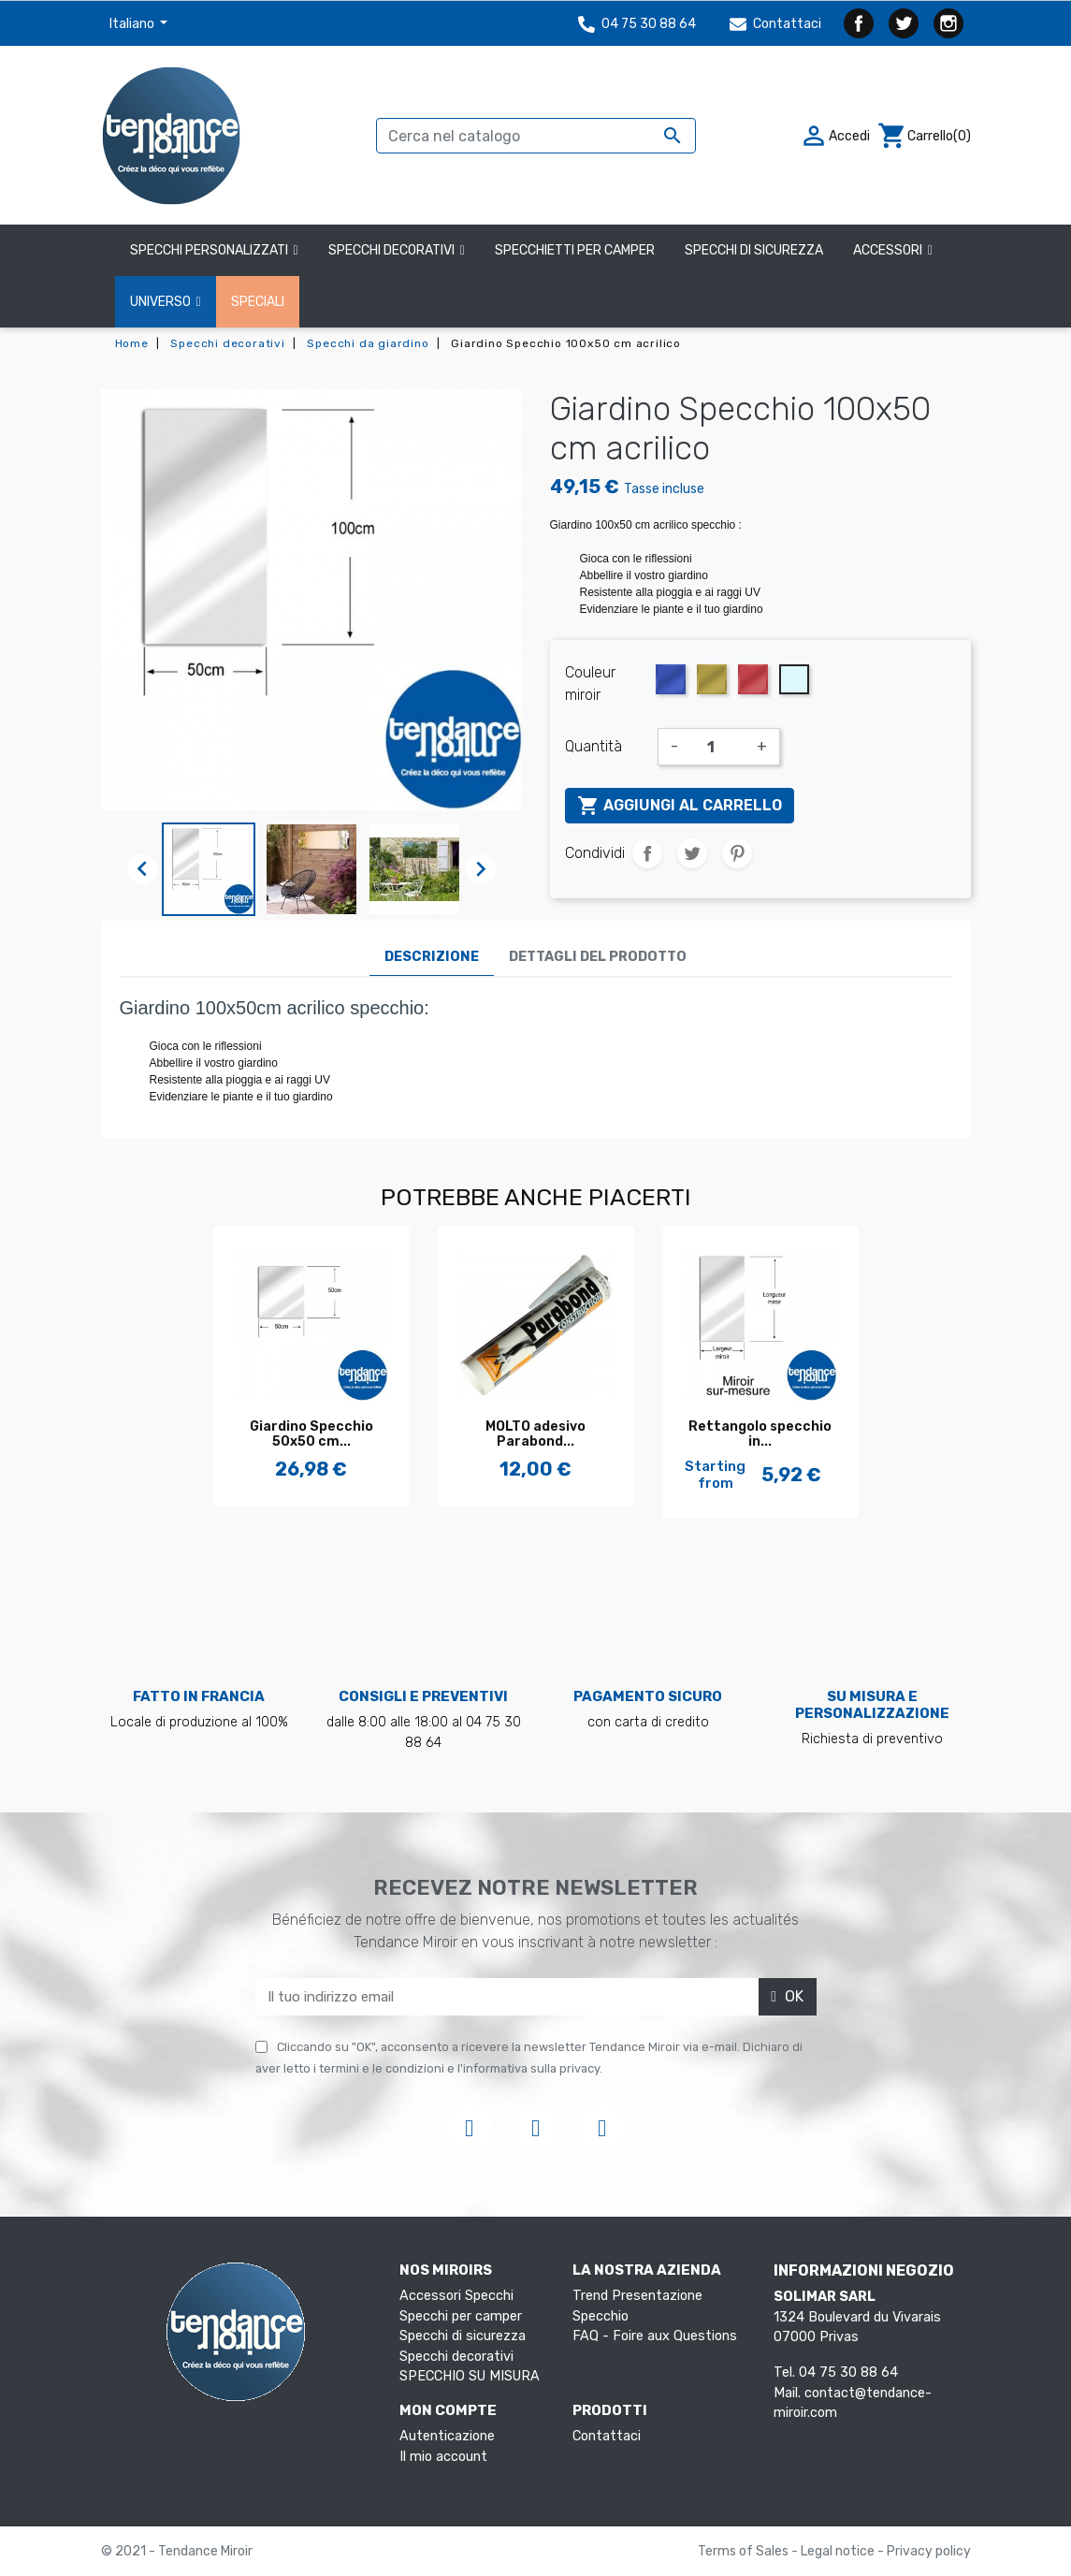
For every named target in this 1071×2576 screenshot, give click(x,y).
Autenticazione (447, 2436)
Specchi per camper (460, 2316)
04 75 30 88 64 (637, 24)
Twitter (904, 23)
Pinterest (737, 853)
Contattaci (775, 24)
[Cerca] (536, 135)
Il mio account (443, 2457)
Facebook (859, 23)
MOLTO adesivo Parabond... (535, 1434)
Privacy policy (929, 2551)
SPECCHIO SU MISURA (469, 2376)
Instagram (948, 23)
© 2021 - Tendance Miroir (177, 2551)
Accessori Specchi (456, 2296)
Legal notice (839, 2551)
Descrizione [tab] (431, 957)
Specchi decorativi (456, 2357)
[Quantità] (717, 746)
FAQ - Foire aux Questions (654, 2336)
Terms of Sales (744, 2551)
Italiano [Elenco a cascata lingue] (133, 24)
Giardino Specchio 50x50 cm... (311, 1434)
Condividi (647, 853)
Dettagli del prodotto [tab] (598, 957)
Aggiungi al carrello (679, 805)
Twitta (692, 853)
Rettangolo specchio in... (760, 1434)
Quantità (593, 746)
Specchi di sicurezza (462, 2336)
